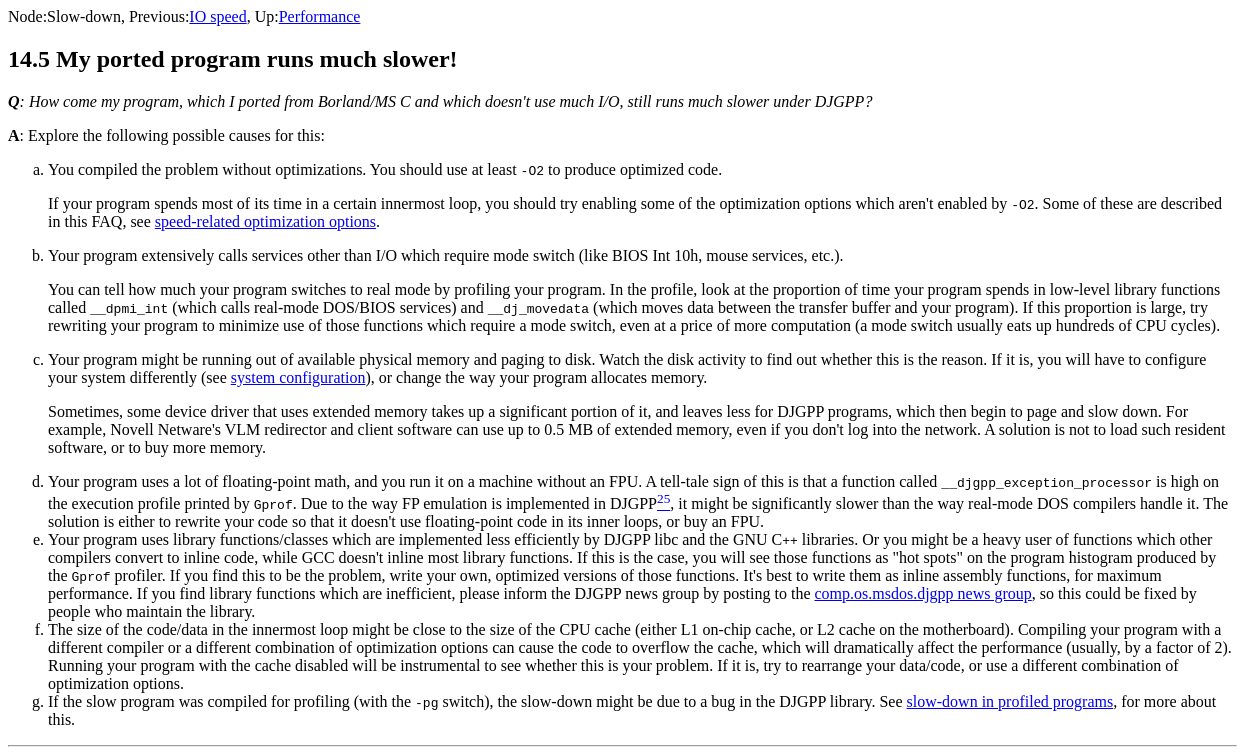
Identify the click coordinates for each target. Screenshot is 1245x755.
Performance (320, 16)
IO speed (217, 16)
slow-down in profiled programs (1010, 701)
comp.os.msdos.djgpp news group (922, 593)
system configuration (298, 377)
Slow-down (84, 16)
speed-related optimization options (265, 221)
